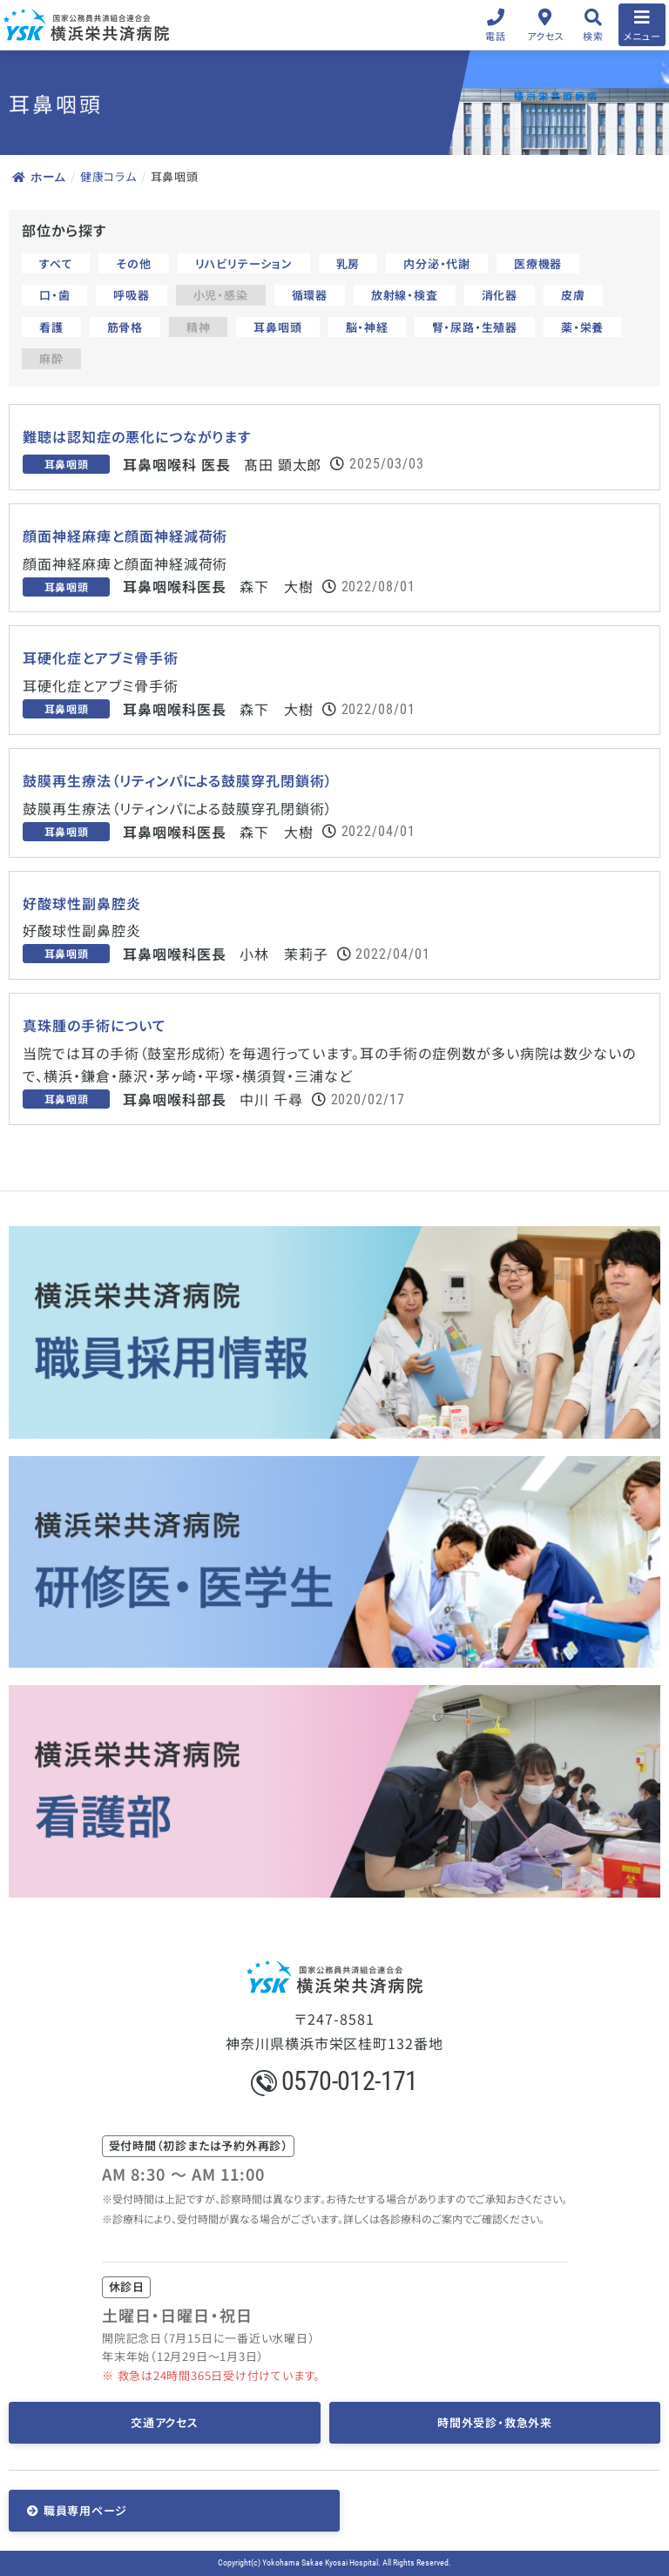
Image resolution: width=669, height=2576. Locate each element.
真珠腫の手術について (94, 1025)
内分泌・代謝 (436, 263)
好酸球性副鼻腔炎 (82, 903)
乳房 (348, 263)
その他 (133, 263)
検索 (593, 36)
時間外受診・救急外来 (494, 2422)
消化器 (499, 295)
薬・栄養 (582, 327)
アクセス (545, 36)
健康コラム (108, 176)
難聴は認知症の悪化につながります (137, 437)
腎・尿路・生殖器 (474, 327)
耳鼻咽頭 (277, 327)
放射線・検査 (404, 295)
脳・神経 (367, 327)
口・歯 (54, 295)
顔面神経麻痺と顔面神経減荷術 (125, 536)
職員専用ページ (85, 2510)
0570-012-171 (334, 2081)
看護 (51, 327)
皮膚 (573, 295)
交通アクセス (165, 2422)
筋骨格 (125, 327)
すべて (55, 263)
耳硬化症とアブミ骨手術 (101, 658)
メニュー (642, 36)
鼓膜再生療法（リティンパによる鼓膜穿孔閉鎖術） (178, 781)
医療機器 (538, 263)
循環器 (310, 295)
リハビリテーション (244, 263)
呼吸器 (131, 295)
